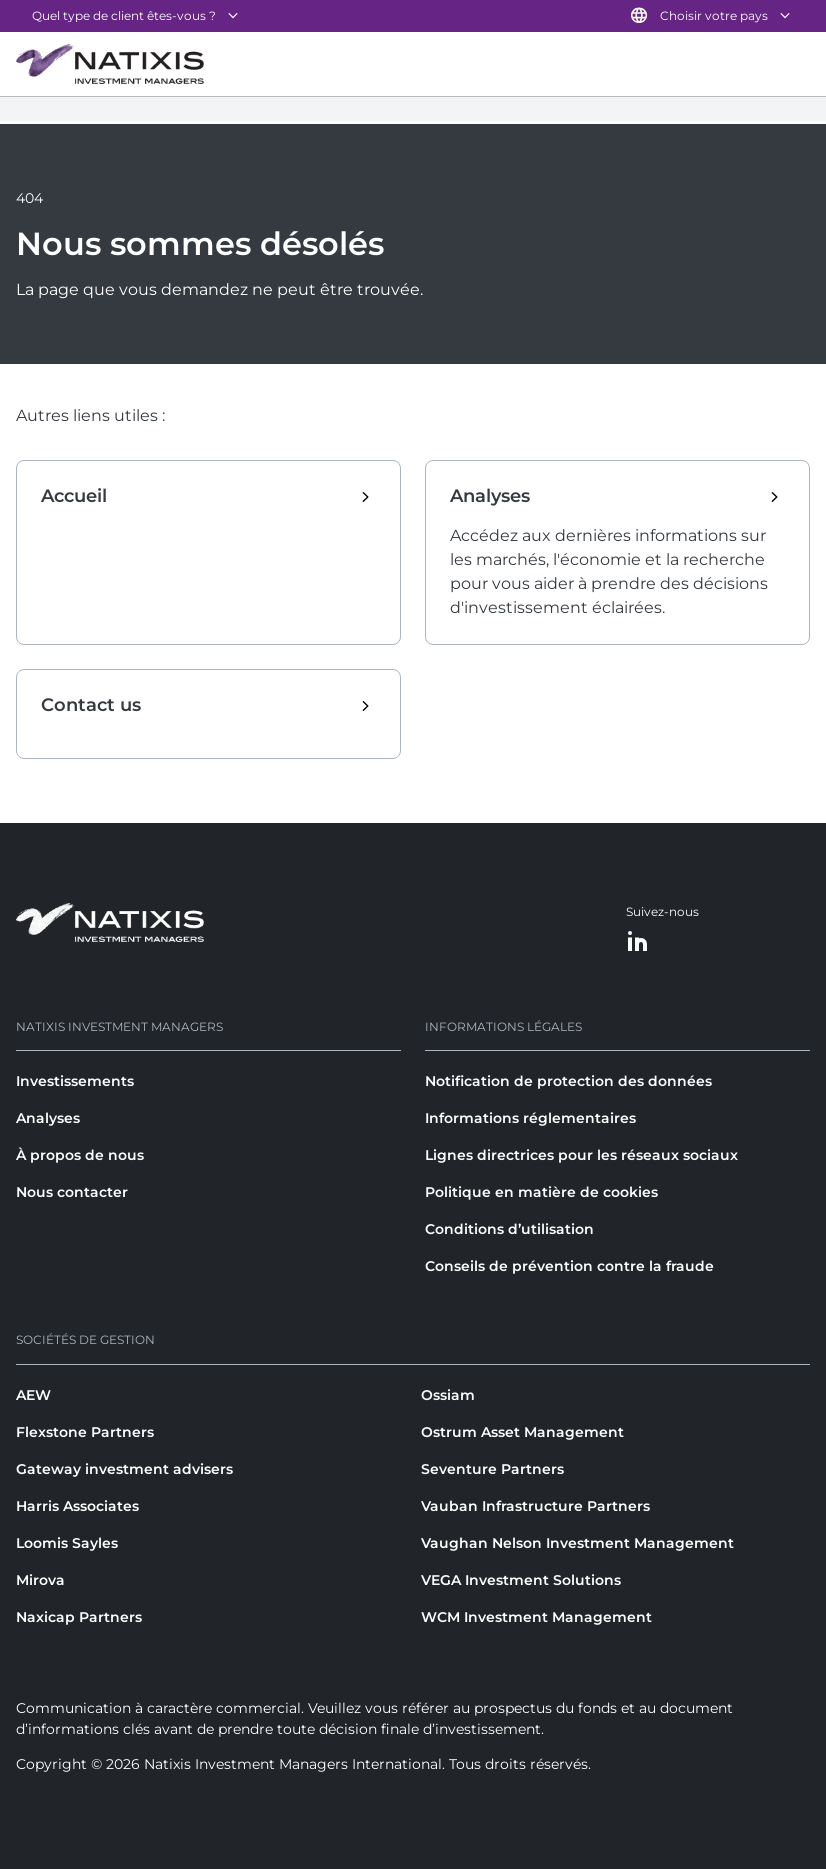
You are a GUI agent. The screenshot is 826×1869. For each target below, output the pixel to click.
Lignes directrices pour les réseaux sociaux (581, 1155)
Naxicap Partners (79, 1617)
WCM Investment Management (536, 1617)
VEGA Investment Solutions (521, 1580)
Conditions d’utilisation (509, 1229)
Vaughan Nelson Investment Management (577, 1543)
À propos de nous (80, 1155)
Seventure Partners (492, 1469)
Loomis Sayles (67, 1543)
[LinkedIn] (638, 942)
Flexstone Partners (85, 1432)
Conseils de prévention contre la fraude (569, 1266)
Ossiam (448, 1395)
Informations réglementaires (530, 1118)
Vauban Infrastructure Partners (535, 1506)
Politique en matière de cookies (541, 1192)
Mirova (40, 1580)
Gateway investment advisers (124, 1469)
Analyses (48, 1118)
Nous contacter (72, 1192)
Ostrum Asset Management (522, 1432)
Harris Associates (77, 1506)
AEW (33, 1395)
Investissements (75, 1081)
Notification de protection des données (568, 1081)
